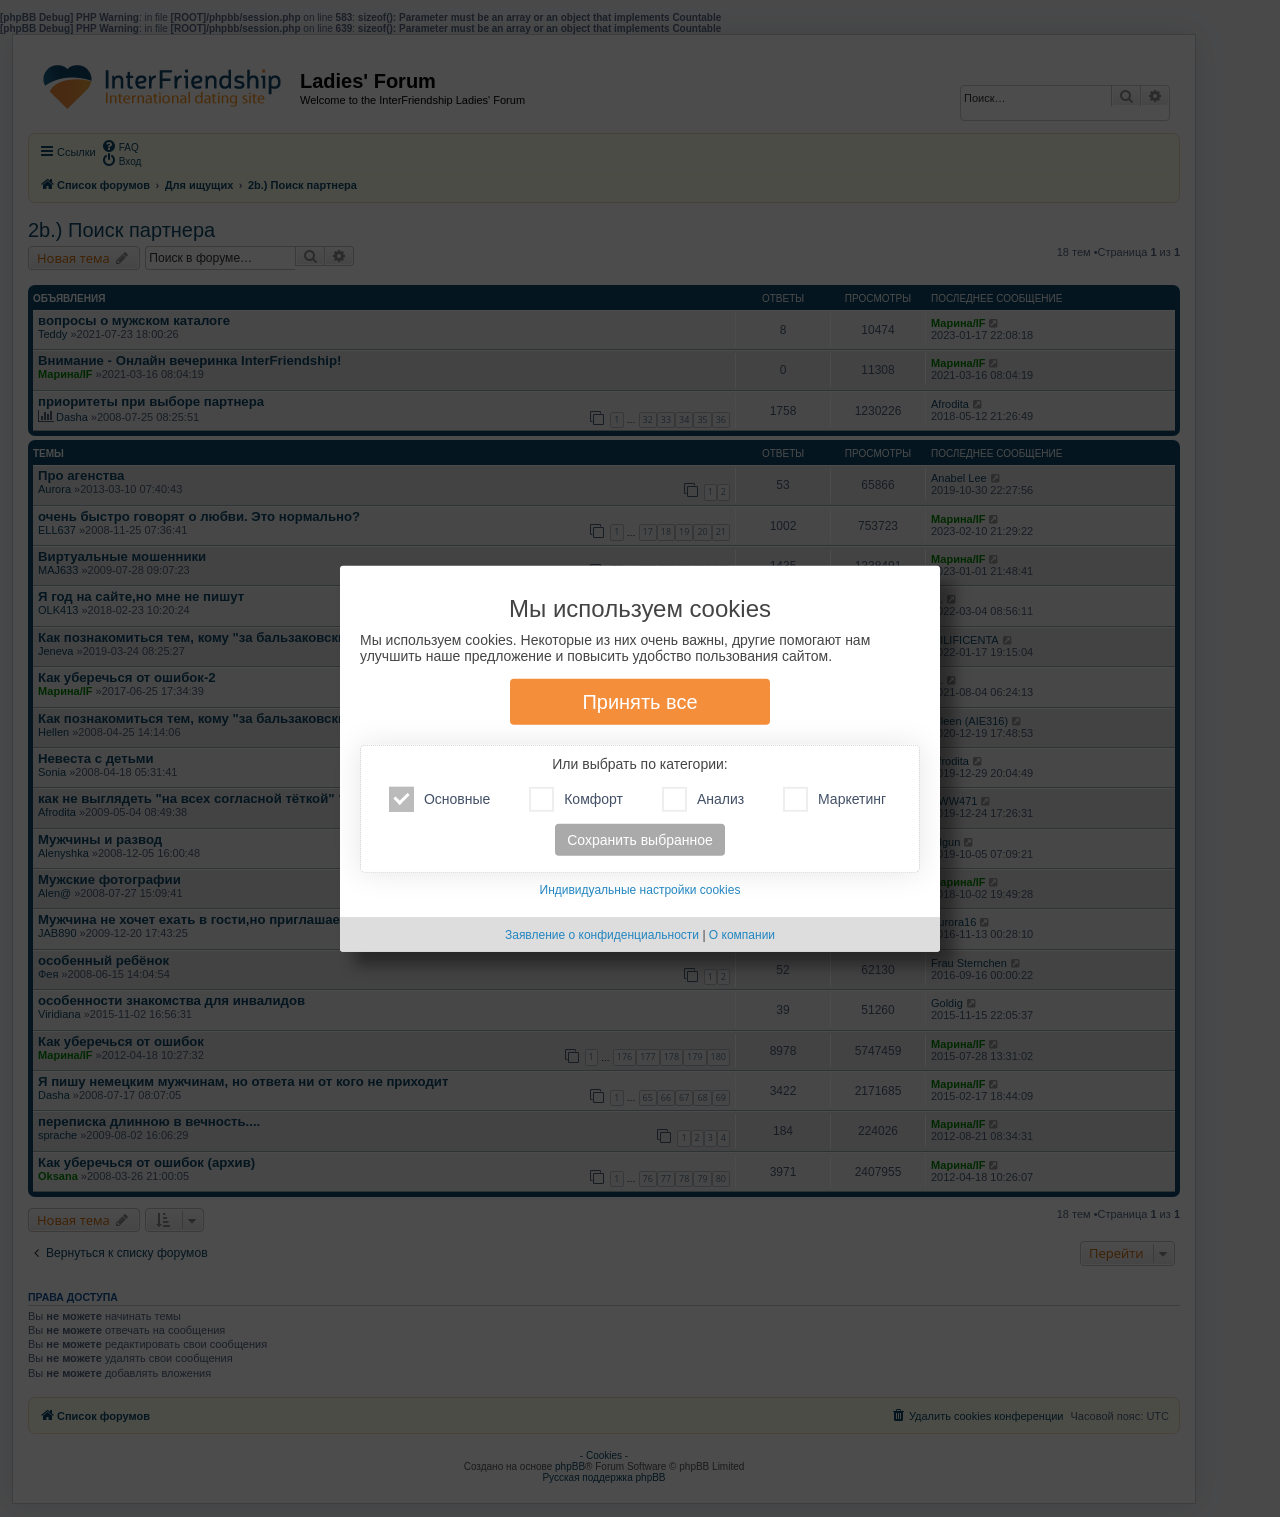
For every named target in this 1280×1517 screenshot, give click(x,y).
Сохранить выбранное (640, 840)
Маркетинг (834, 799)
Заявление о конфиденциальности (602, 935)
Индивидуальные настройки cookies (640, 890)
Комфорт (576, 799)
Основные (439, 799)
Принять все (639, 702)
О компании (742, 935)
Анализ (703, 799)
